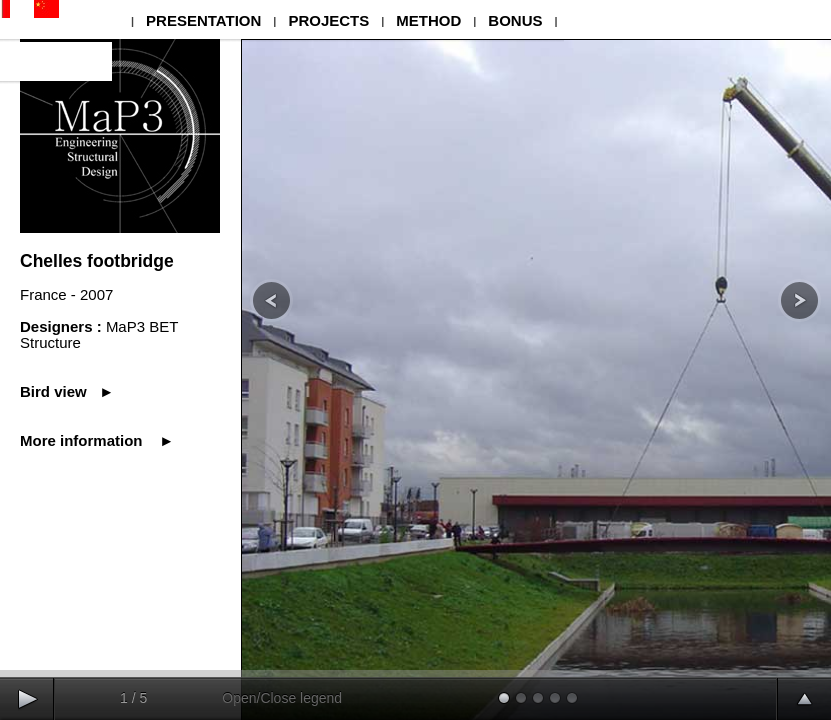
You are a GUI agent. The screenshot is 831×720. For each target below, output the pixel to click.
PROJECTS (328, 20)
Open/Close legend (282, 698)
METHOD (428, 20)
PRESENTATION (203, 20)
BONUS (515, 20)
